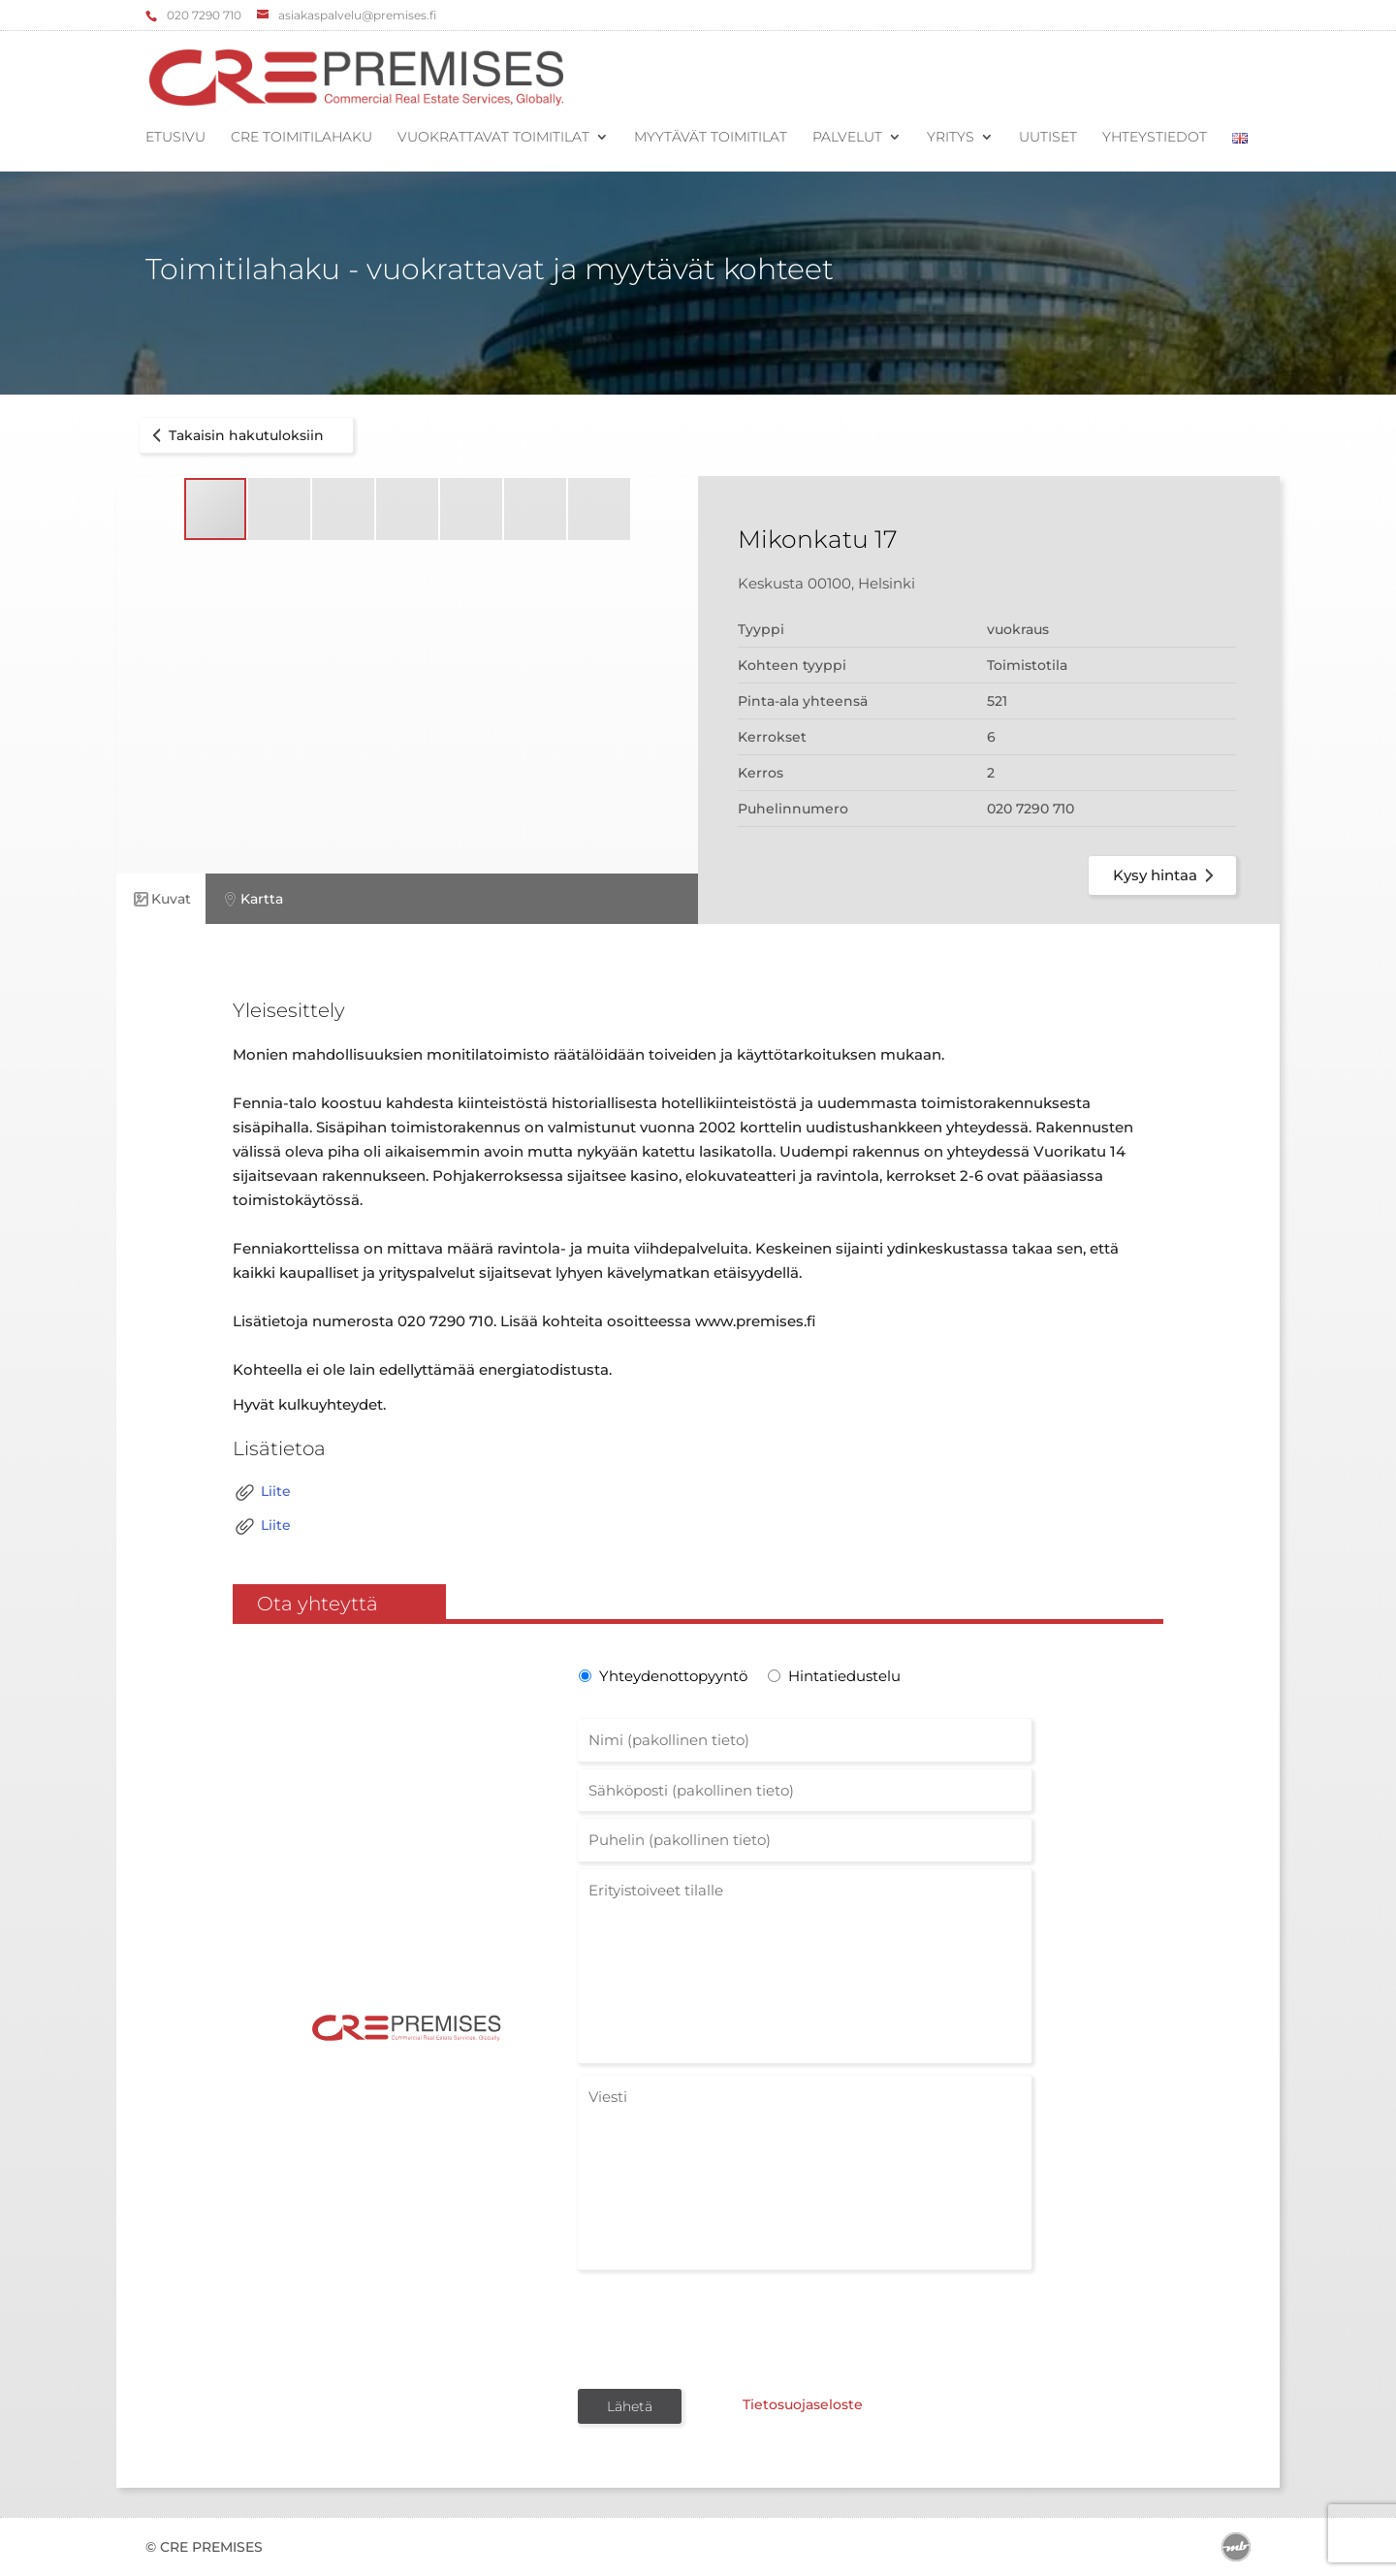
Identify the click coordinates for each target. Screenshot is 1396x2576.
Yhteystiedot (1154, 137)
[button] (280, 509)
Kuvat (161, 899)
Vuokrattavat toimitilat (493, 137)
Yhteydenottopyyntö (671, 1676)
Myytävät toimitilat (710, 137)
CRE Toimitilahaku (301, 137)
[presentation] (725, 2328)
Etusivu (175, 137)
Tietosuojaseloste (803, 2404)
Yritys (950, 137)
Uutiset (1048, 137)
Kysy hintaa (1167, 875)
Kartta (251, 899)
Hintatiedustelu (844, 1676)
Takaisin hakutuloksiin (234, 435)
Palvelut (847, 137)
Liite (262, 1492)
